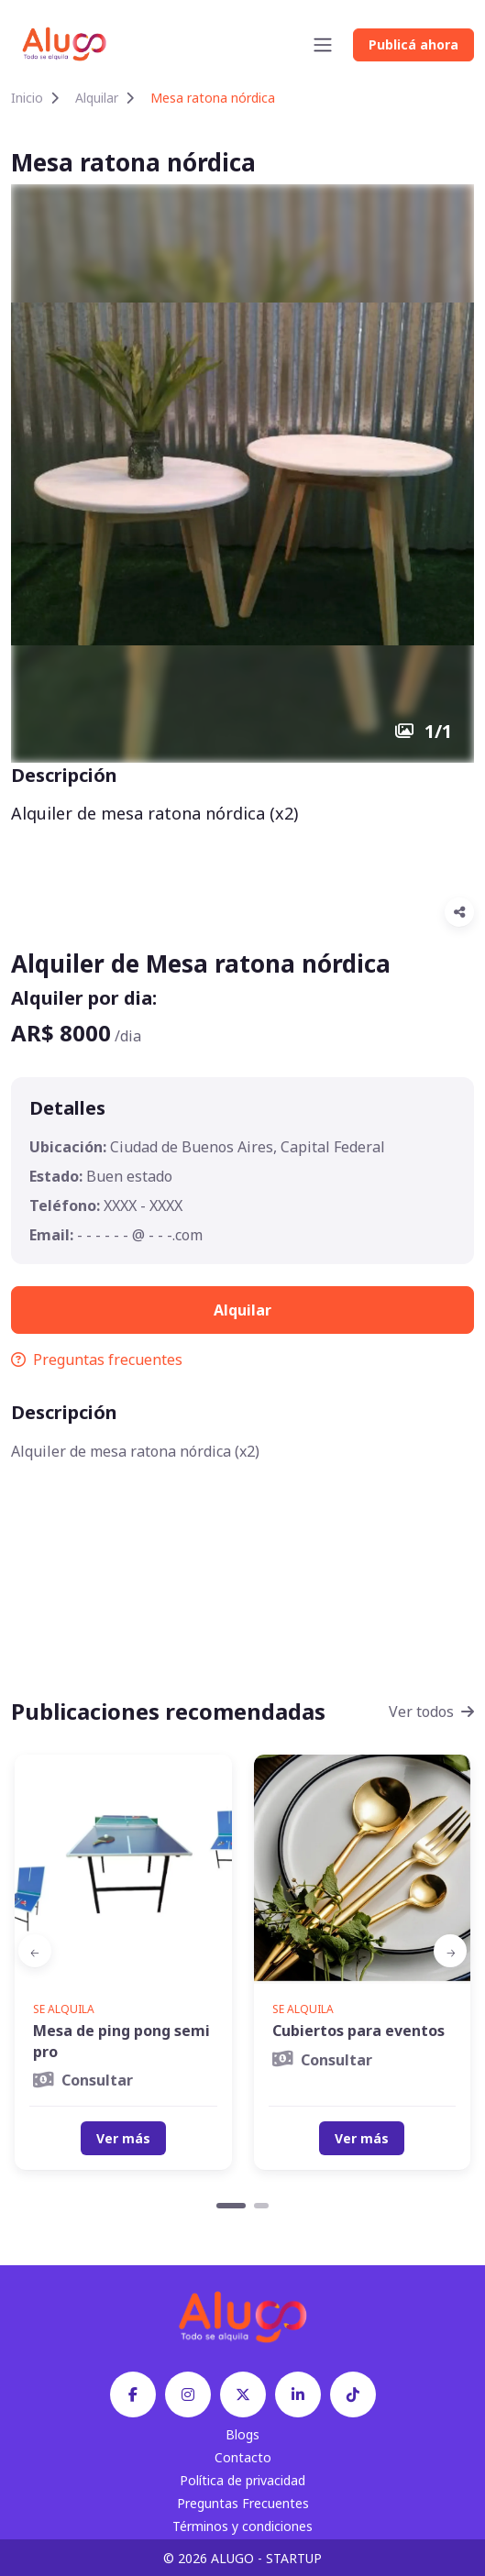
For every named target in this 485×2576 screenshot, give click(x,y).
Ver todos (431, 1711)
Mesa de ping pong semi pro (121, 2040)
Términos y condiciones (242, 2526)
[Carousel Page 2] (261, 2205)
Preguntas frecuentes (96, 1359)
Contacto (243, 2457)
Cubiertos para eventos (358, 2030)
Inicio (27, 97)
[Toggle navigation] (323, 45)
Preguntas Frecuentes (243, 2503)
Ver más (123, 2138)
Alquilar (96, 97)
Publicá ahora (413, 44)
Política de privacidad (242, 2480)
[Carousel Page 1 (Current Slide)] (231, 2205)
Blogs (242, 2434)
